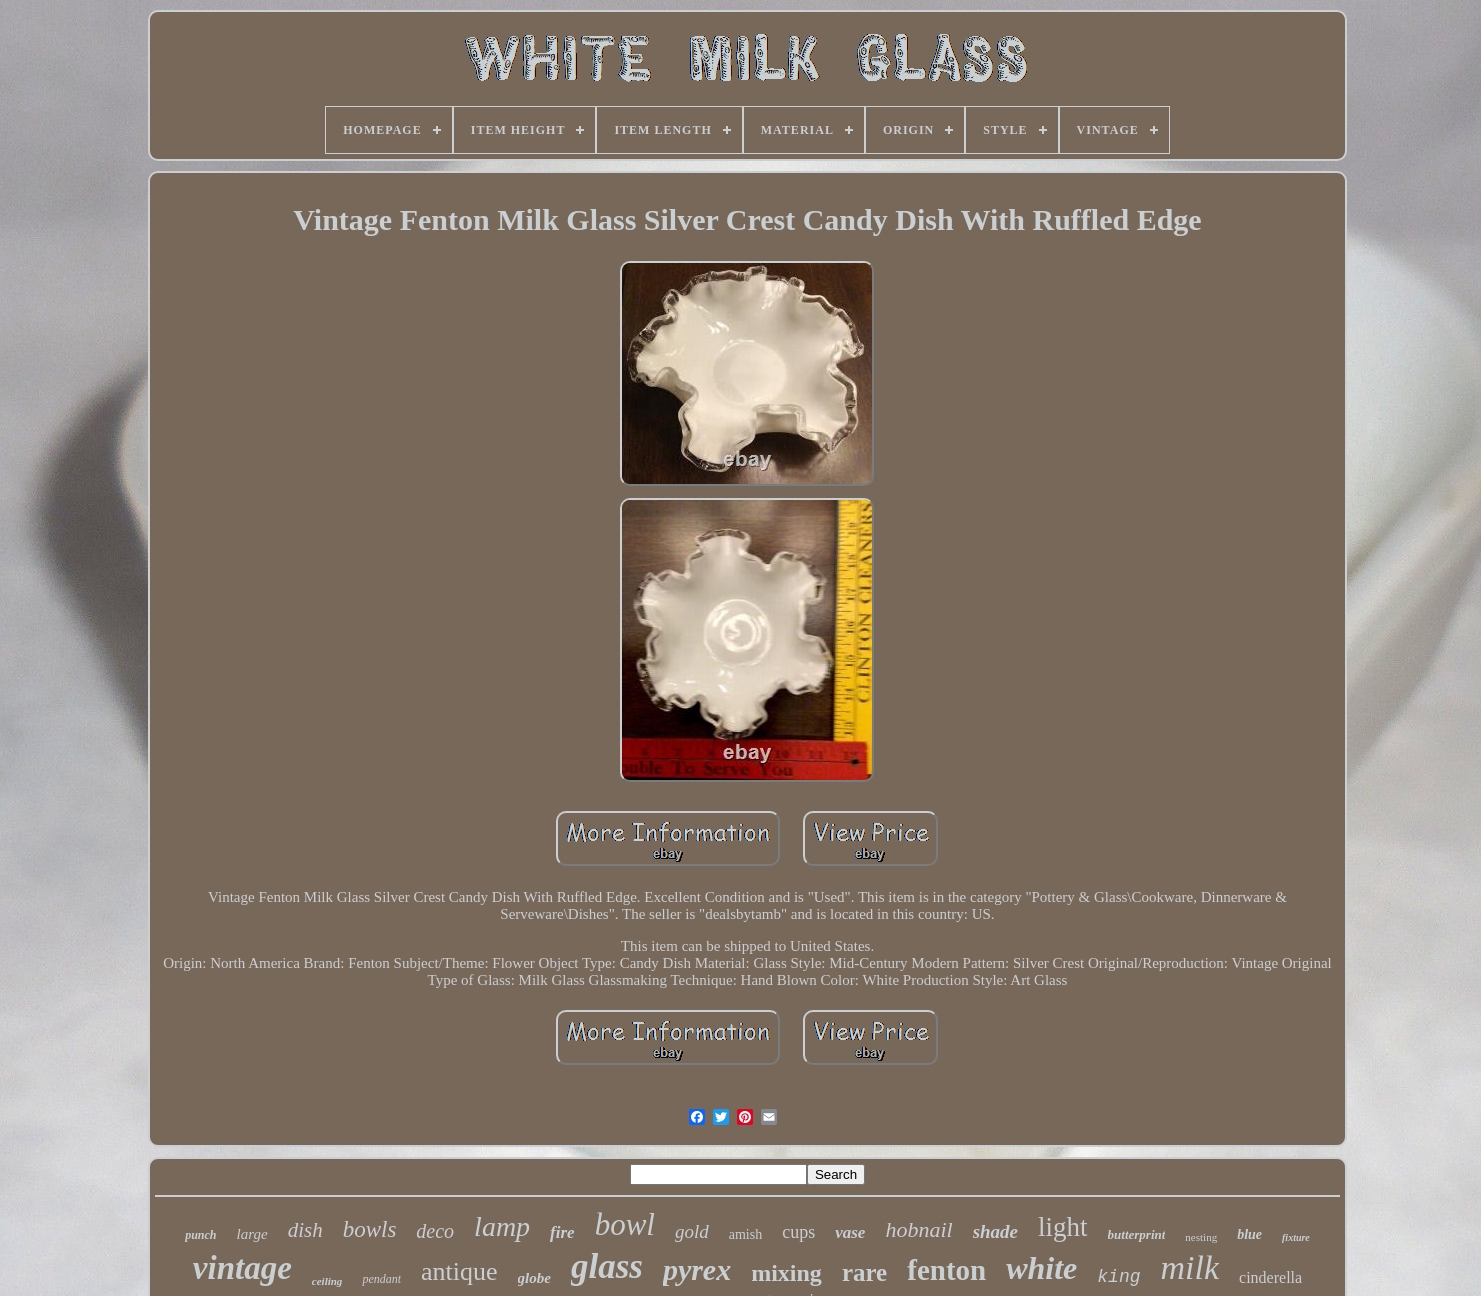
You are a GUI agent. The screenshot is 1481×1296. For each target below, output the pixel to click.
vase (850, 1232)
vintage (242, 1268)
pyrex (697, 1269)
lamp (502, 1226)
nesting (1201, 1237)
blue (1249, 1234)
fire (562, 1232)
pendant (381, 1279)
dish (305, 1230)
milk (1190, 1267)
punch (200, 1235)
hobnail (918, 1229)
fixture (1296, 1237)
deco (435, 1231)
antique (459, 1271)
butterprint (1137, 1234)
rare (864, 1272)
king (1118, 1277)
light (1063, 1227)
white (1041, 1268)
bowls (370, 1229)
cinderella (1270, 1277)
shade (995, 1231)
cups (798, 1232)
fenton (946, 1270)
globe (534, 1278)
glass (607, 1266)
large (252, 1234)
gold (692, 1231)
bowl (625, 1224)
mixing (786, 1273)
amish (745, 1234)
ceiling (327, 1281)
